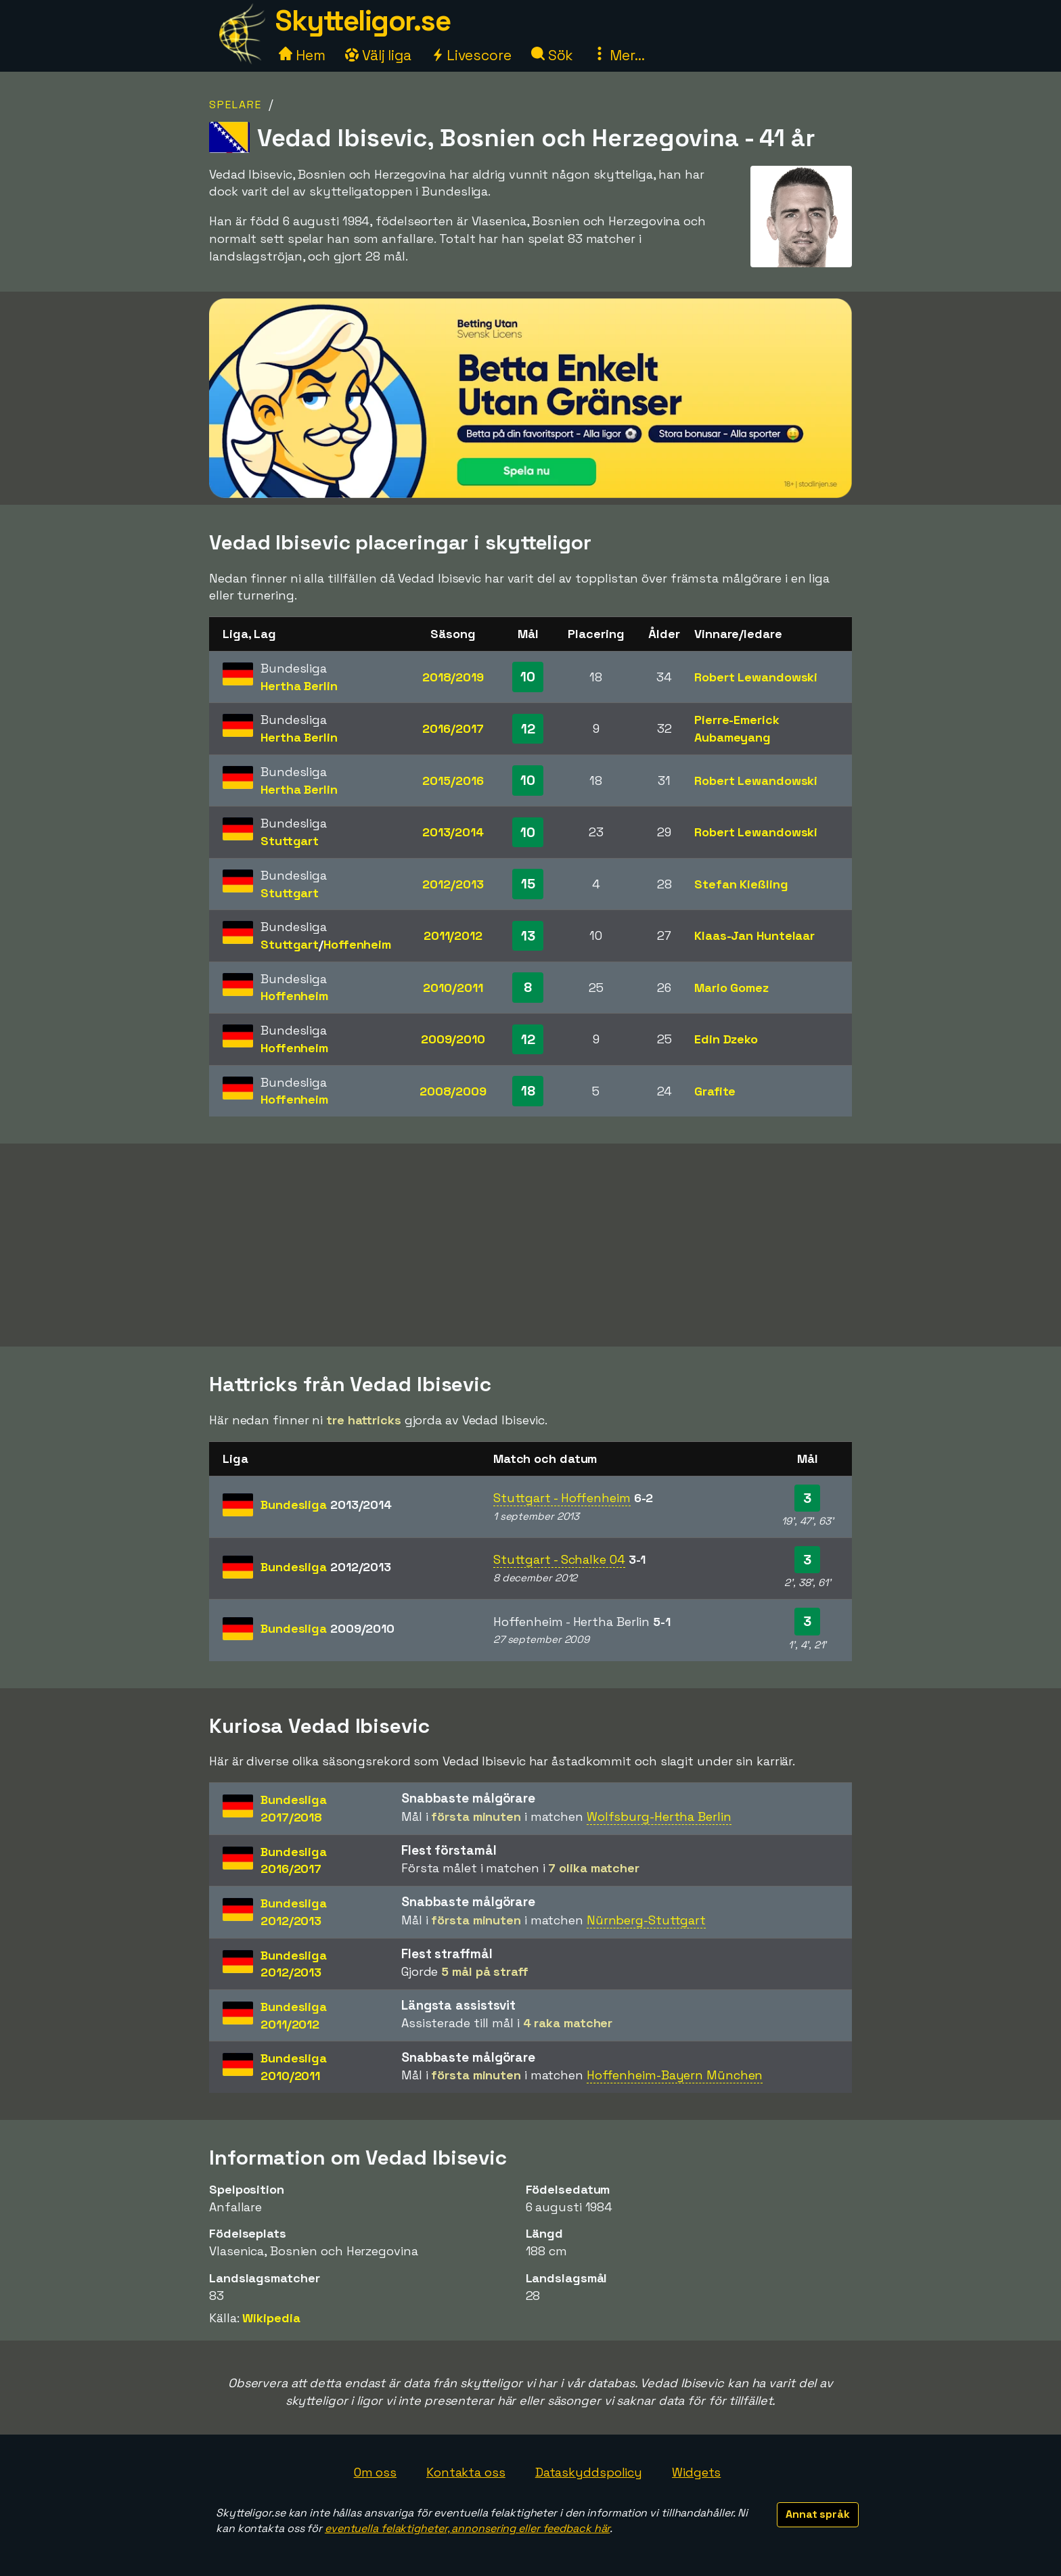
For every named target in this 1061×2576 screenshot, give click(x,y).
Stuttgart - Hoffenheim (562, 1498)
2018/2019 (453, 677)
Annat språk (818, 2514)
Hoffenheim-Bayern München (675, 2075)
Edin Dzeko (726, 1039)
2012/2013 (452, 884)
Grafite (715, 1091)
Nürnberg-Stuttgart (646, 1920)
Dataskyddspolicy (588, 2472)
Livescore (471, 55)
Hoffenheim (357, 944)
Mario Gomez (731, 987)
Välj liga (378, 55)
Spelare (235, 104)
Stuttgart (290, 841)
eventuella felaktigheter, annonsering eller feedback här (467, 2528)
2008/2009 (453, 1091)
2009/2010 (453, 1039)
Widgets (696, 2472)
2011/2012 (453, 935)
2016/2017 (452, 728)
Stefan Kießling (741, 884)
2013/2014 (453, 832)
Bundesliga (326, 1504)
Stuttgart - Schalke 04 (559, 1559)
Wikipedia (271, 2318)
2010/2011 (452, 987)
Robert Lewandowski (755, 677)
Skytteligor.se (362, 21)
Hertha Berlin (299, 686)
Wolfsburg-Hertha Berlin (659, 1816)
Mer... (618, 55)
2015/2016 (452, 780)
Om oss (375, 2472)
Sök (552, 55)
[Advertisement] (530, 1245)
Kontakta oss (465, 2472)
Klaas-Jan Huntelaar (754, 935)
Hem (302, 55)
